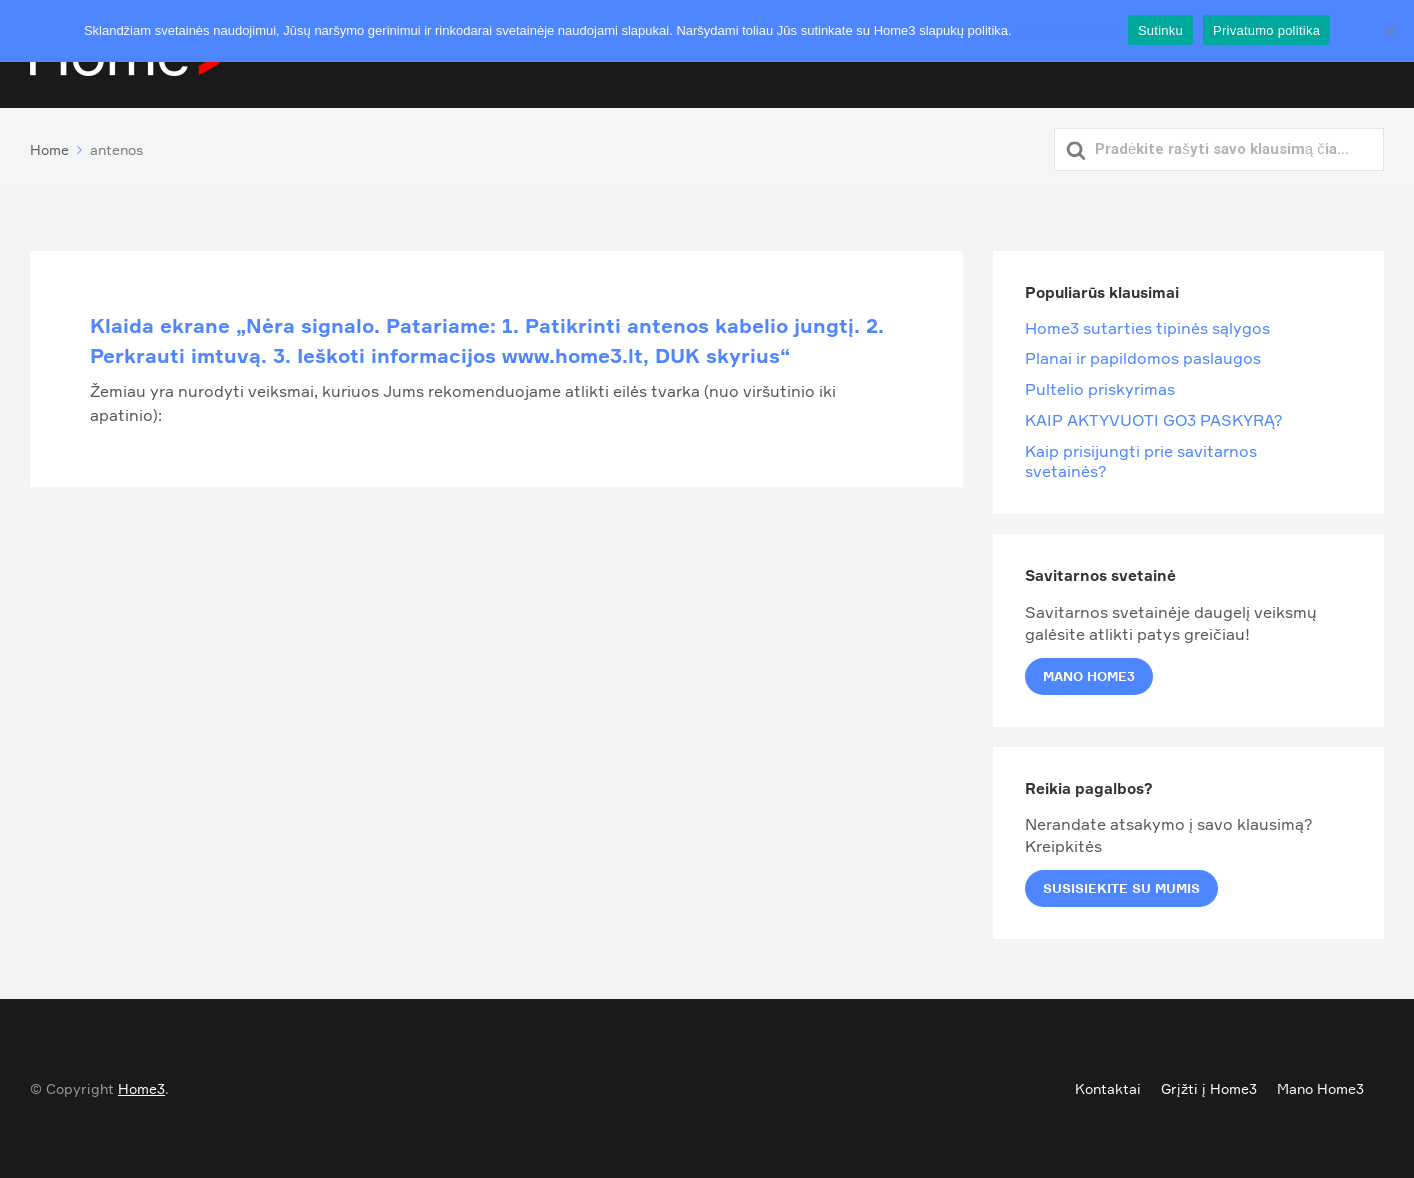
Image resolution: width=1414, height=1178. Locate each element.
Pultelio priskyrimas (1100, 389)
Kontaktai (1108, 1088)
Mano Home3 (1089, 676)
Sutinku (1160, 30)
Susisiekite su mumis (1121, 888)
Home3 (141, 1088)
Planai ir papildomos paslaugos (1143, 358)
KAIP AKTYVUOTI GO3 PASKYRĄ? (1154, 420)
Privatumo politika (1066, 30)
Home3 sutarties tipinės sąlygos (1147, 328)
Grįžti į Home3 (1209, 1088)
